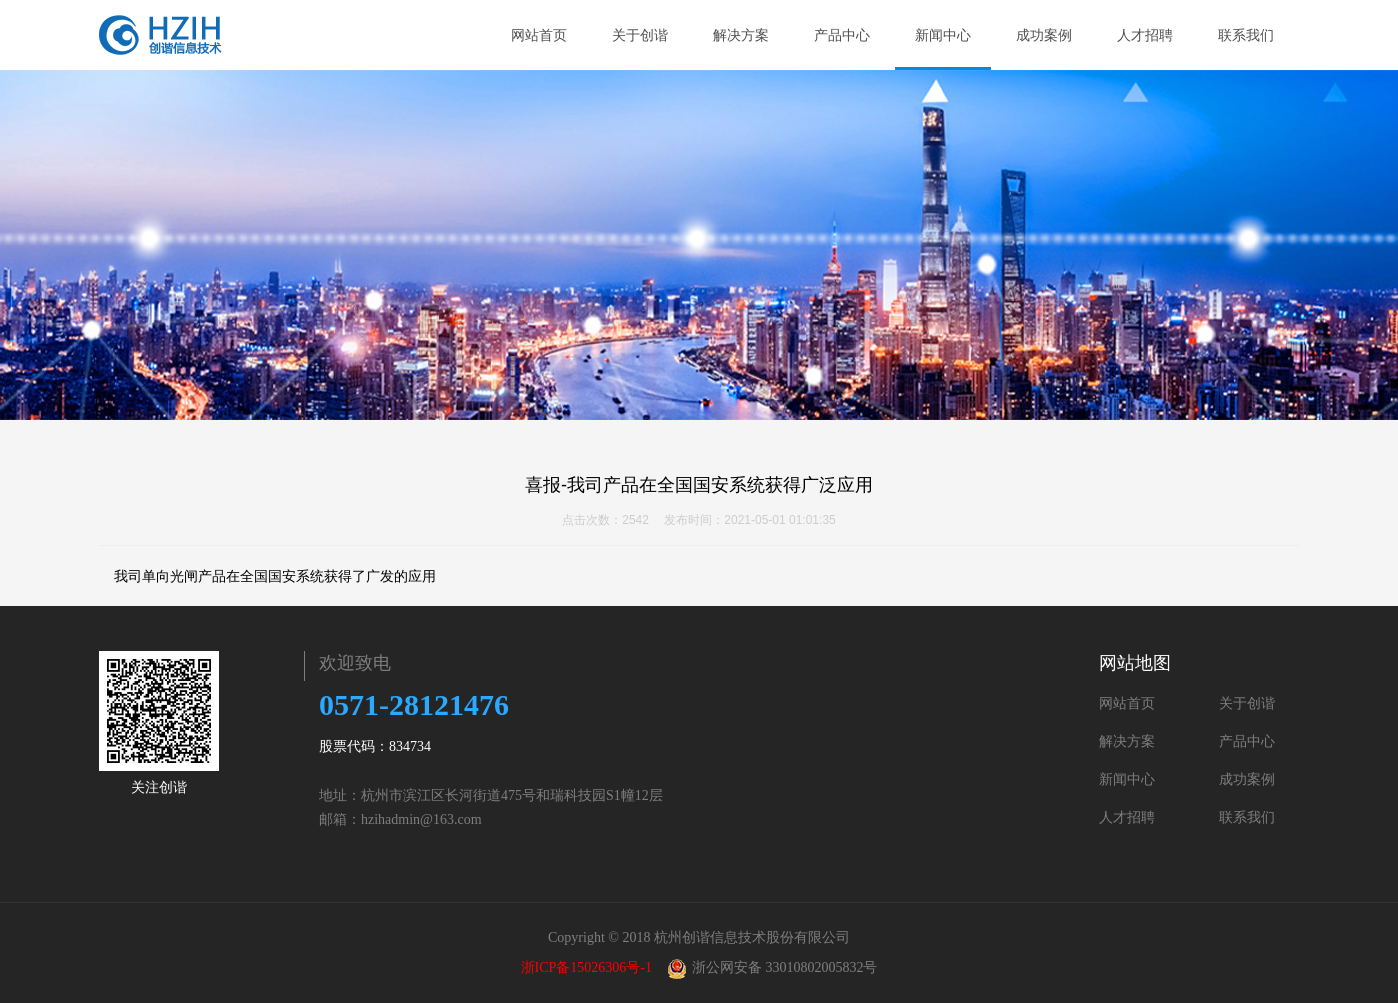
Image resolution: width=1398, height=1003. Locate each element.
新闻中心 (943, 35)
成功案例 (1044, 35)
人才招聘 (1145, 35)
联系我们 (1246, 35)
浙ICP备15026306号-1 (586, 967)
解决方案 (749, 35)
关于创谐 (648, 35)
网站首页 (539, 35)
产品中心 (842, 35)
